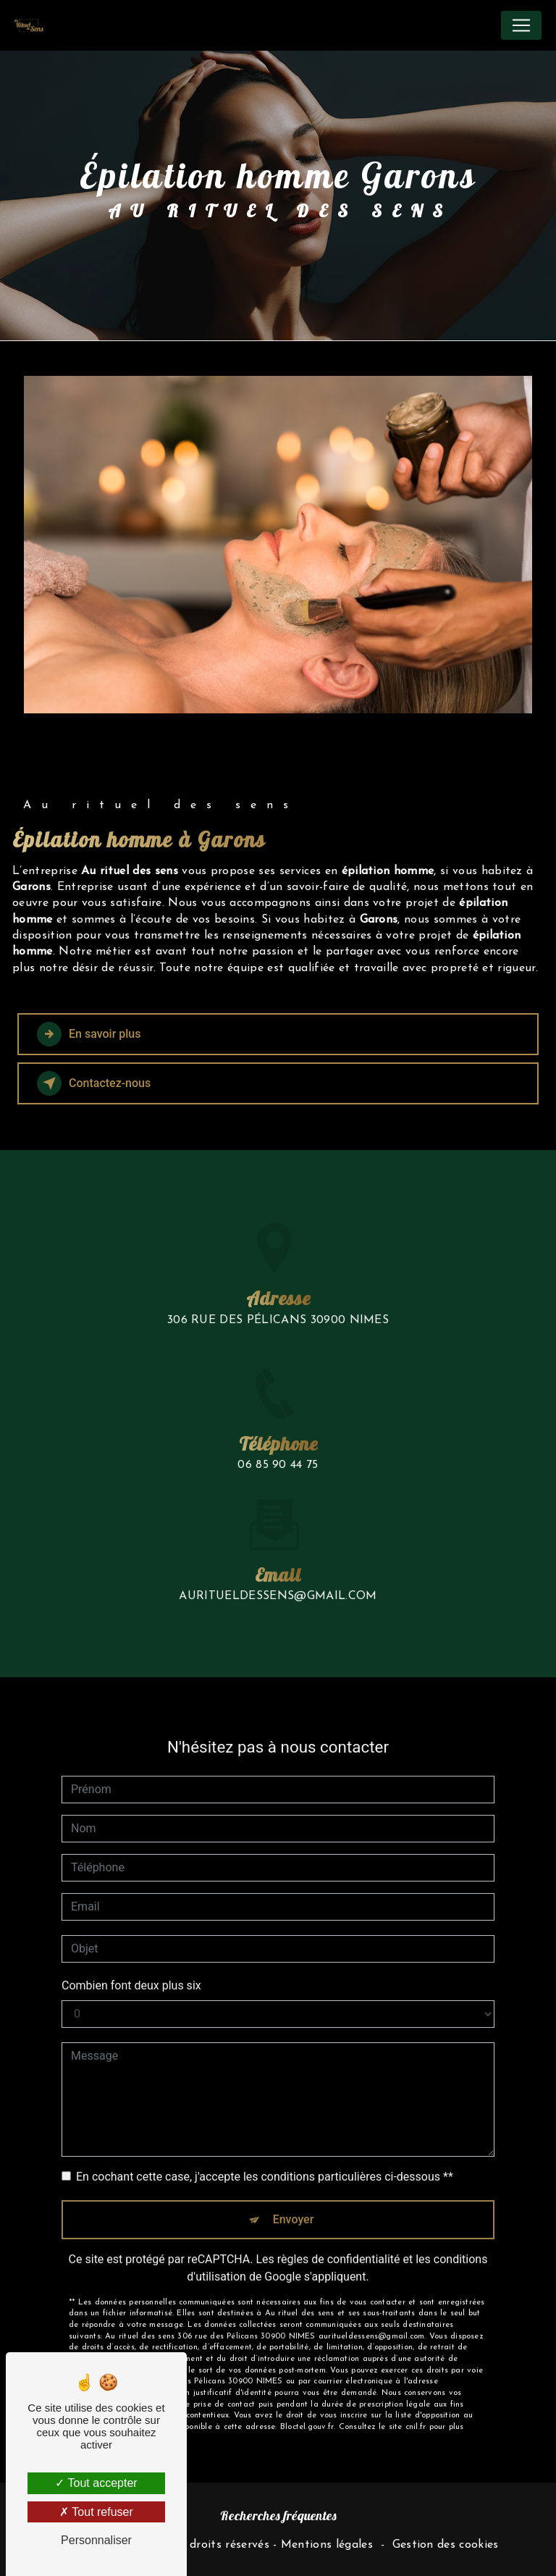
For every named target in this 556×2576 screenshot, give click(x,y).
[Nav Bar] (521, 25)
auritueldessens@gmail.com (277, 1581)
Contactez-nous (94, 1083)
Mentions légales (327, 2545)
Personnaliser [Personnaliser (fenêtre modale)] (96, 2540)
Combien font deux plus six (131, 1970)
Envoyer (293, 2204)
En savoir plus (88, 1034)
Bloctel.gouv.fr (307, 2412)
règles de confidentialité (338, 2244)
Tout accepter (96, 2483)
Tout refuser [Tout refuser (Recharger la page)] (96, 2512)
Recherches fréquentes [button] (278, 2515)
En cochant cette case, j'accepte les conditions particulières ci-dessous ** (264, 2161)
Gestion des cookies (445, 2545)
